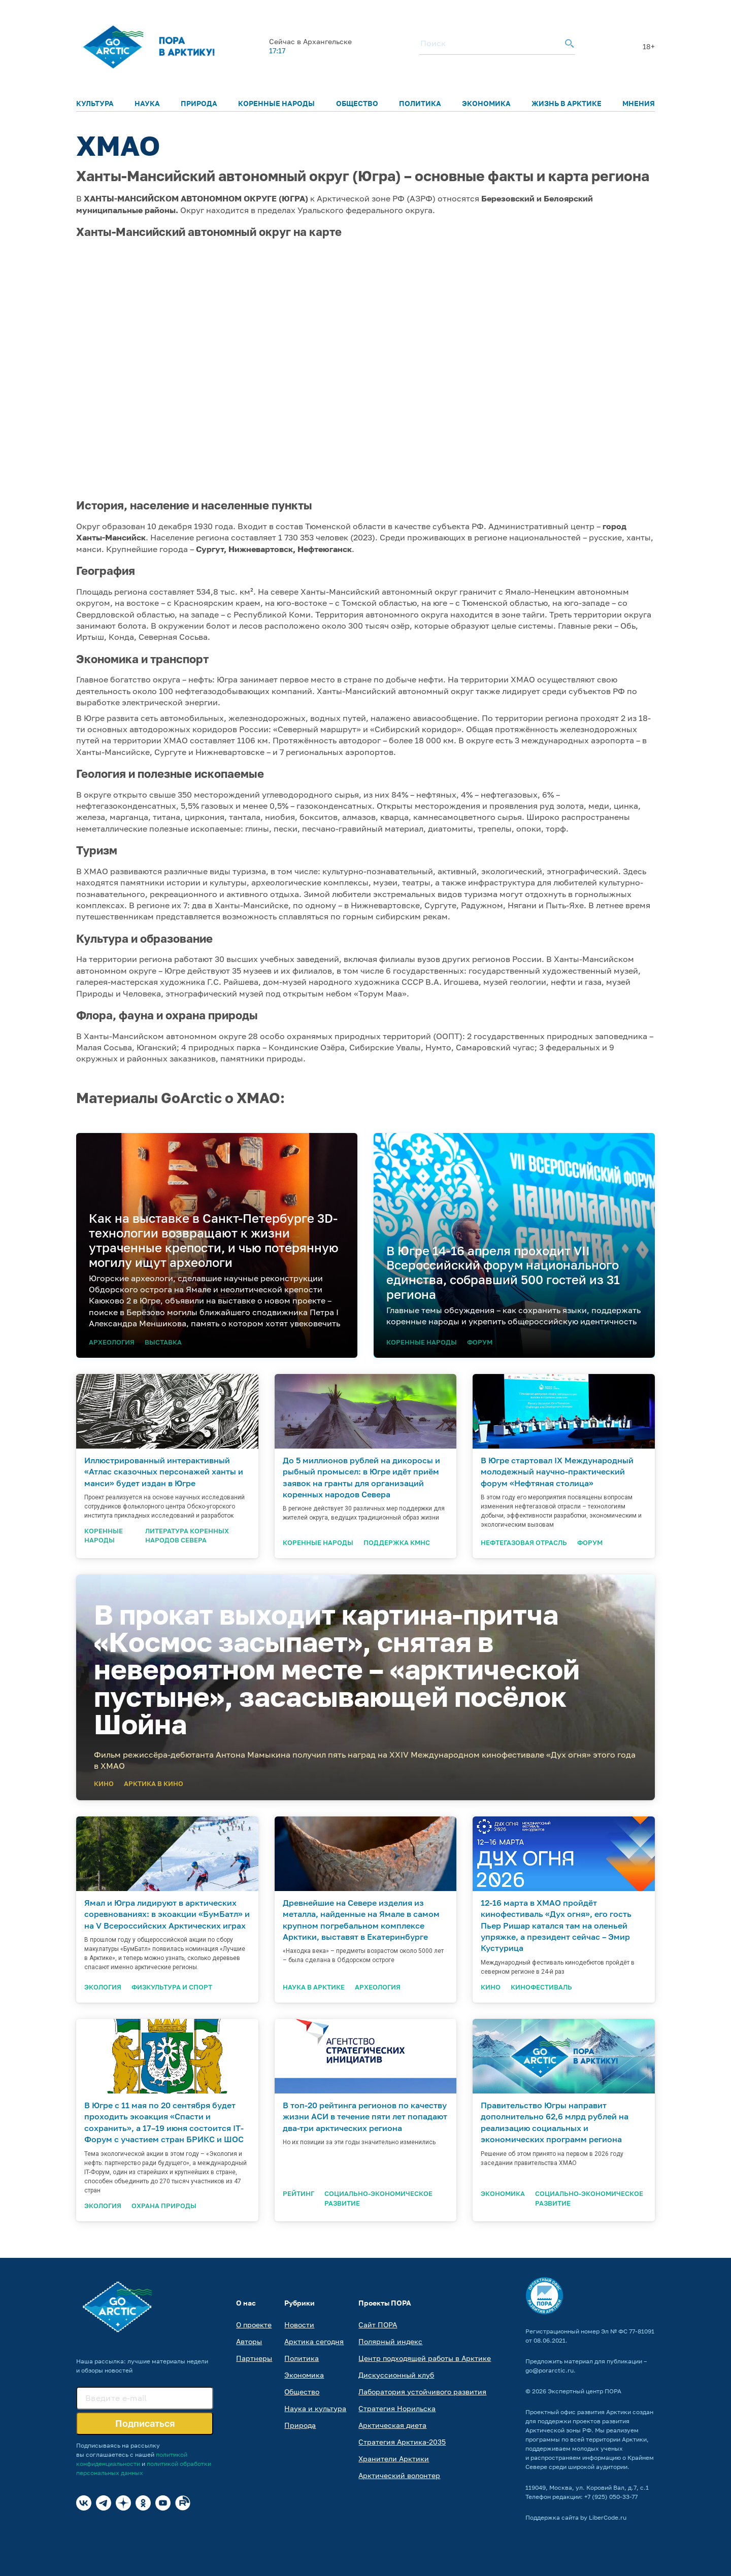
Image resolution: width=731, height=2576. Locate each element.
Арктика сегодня (314, 2341)
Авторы (249, 2341)
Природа (199, 103)
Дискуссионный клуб (396, 2375)
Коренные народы (276, 103)
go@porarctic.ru (549, 2370)
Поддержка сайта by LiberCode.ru (575, 2517)
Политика (420, 103)
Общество (357, 103)
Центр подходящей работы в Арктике (424, 2358)
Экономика (486, 103)
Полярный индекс (390, 2341)
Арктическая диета (392, 2425)
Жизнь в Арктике (566, 103)
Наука (147, 103)
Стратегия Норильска (397, 2408)
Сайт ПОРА (377, 2324)
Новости (299, 2324)
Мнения (638, 103)
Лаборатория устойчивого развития (422, 2391)
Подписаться (145, 2423)
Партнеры (254, 2358)
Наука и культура (315, 2408)
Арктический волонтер (399, 2475)
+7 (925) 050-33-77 (611, 2496)
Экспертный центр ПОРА (584, 2391)
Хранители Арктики (393, 2458)
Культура (95, 103)
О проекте (254, 2324)
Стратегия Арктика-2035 (402, 2441)
